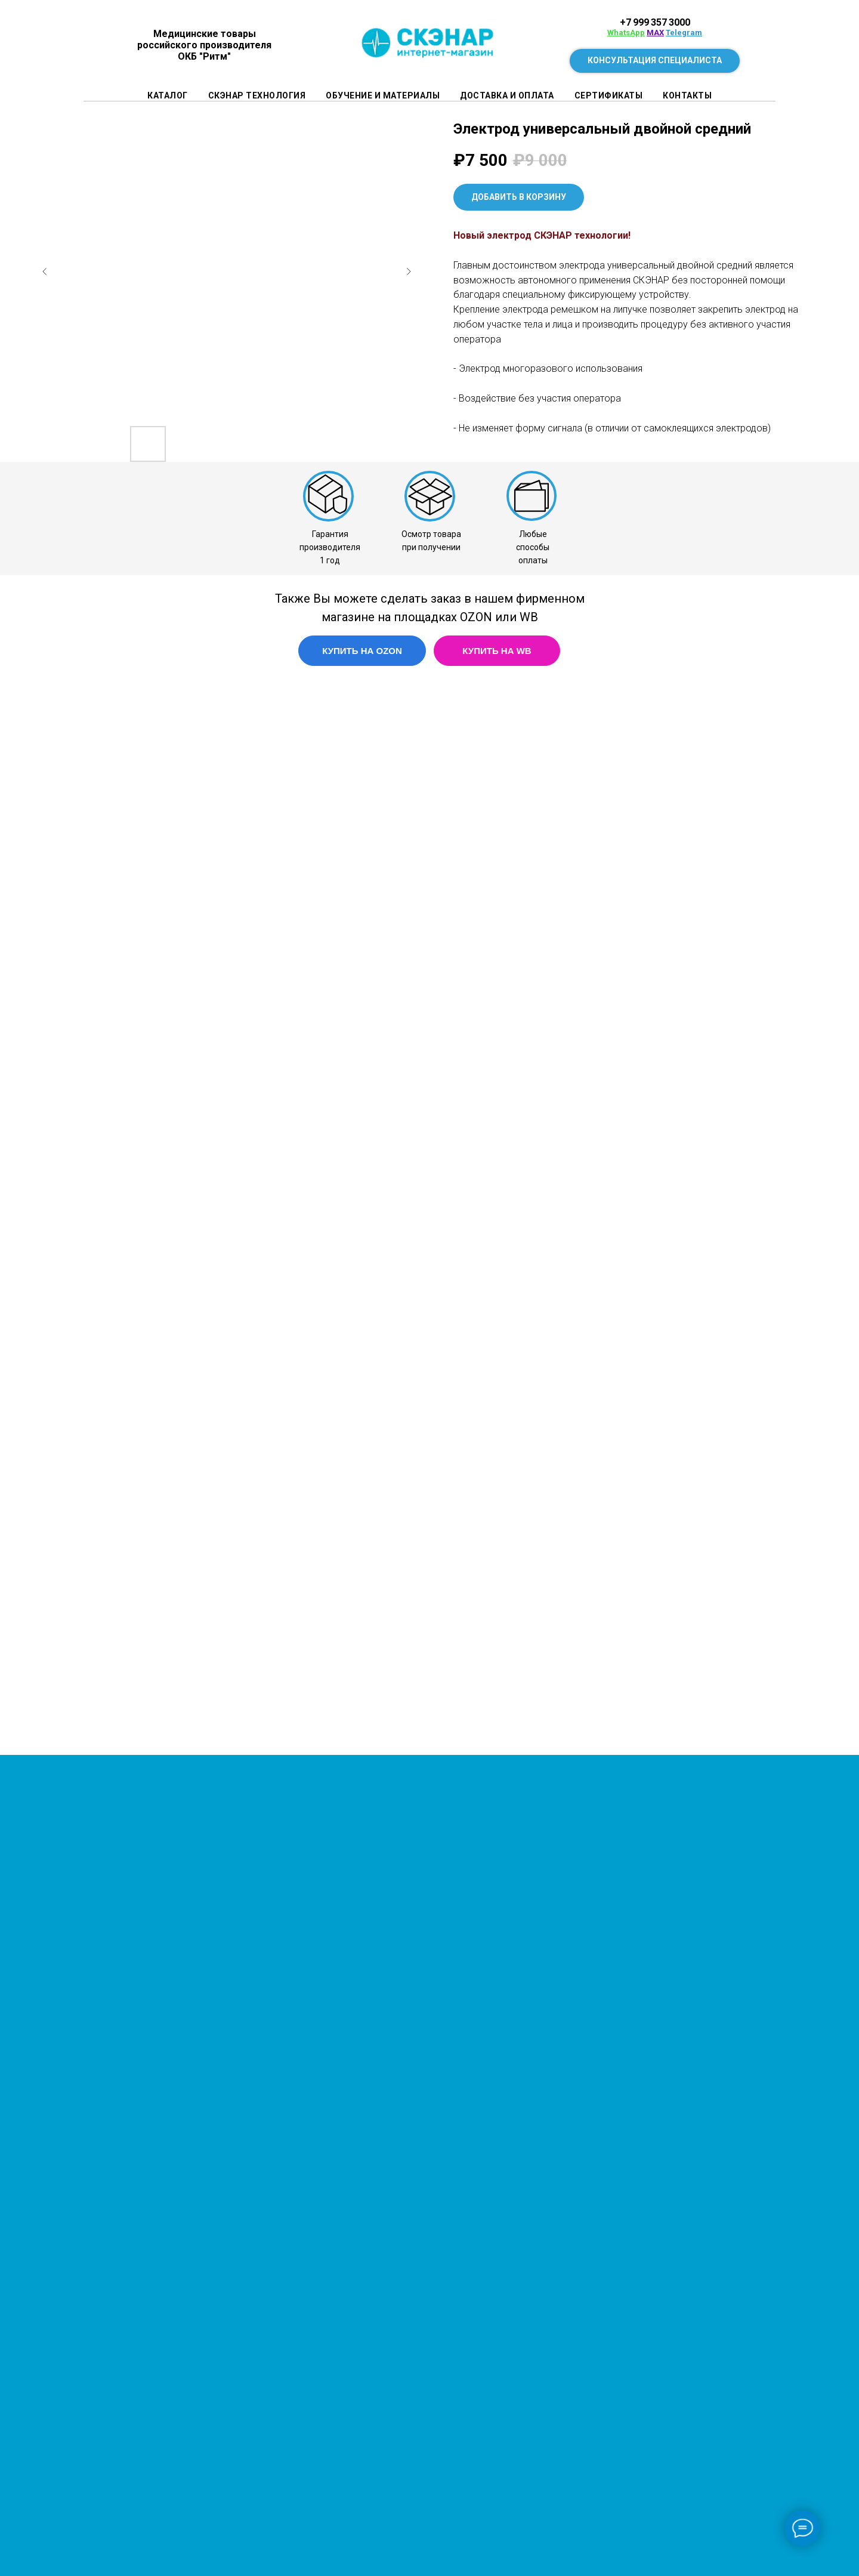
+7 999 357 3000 (655, 22)
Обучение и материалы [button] (383, 95)
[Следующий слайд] (409, 271)
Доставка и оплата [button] (507, 95)
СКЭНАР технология (257, 95)
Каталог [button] (167, 95)
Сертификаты (608, 95)
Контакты (687, 95)
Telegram (684, 32)
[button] (655, 61)
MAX (655, 32)
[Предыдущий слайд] (45, 271)
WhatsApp (626, 32)
